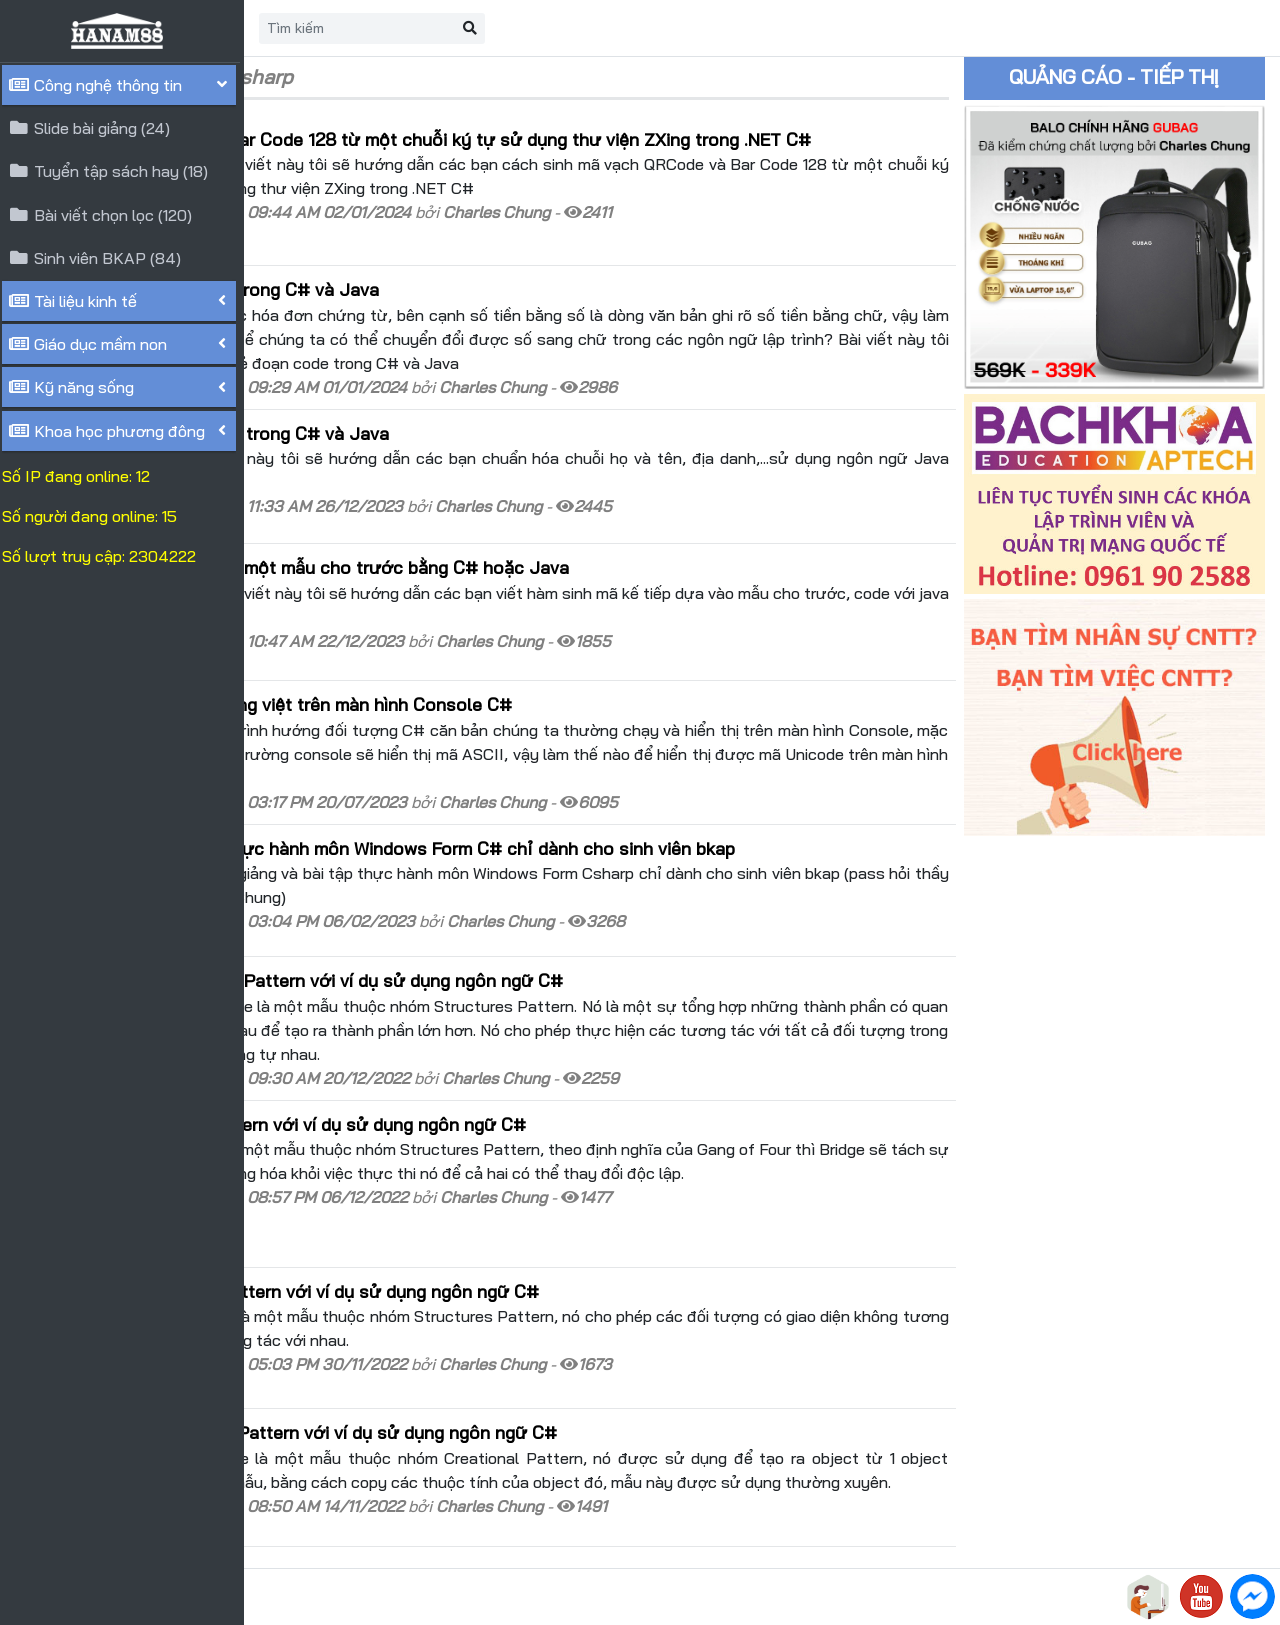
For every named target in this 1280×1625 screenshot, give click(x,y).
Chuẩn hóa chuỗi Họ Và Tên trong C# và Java (452, 437)
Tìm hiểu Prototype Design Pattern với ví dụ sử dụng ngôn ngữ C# (536, 1346)
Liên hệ (450, 28)
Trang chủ (356, 28)
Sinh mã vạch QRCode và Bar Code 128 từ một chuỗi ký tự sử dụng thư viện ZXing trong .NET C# (639, 152)
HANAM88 (432, 1597)
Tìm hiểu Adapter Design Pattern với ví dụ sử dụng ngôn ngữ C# (527, 1225)
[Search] (607, 28)
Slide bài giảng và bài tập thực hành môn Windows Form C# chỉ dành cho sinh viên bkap (625, 819)
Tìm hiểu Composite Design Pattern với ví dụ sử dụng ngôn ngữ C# (539, 938)
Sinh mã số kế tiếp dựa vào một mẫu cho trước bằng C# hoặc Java (542, 556)
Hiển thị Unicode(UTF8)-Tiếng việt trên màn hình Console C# (514, 675)
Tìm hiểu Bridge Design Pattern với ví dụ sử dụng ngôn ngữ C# (521, 1082)
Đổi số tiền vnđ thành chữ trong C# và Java (447, 293)
